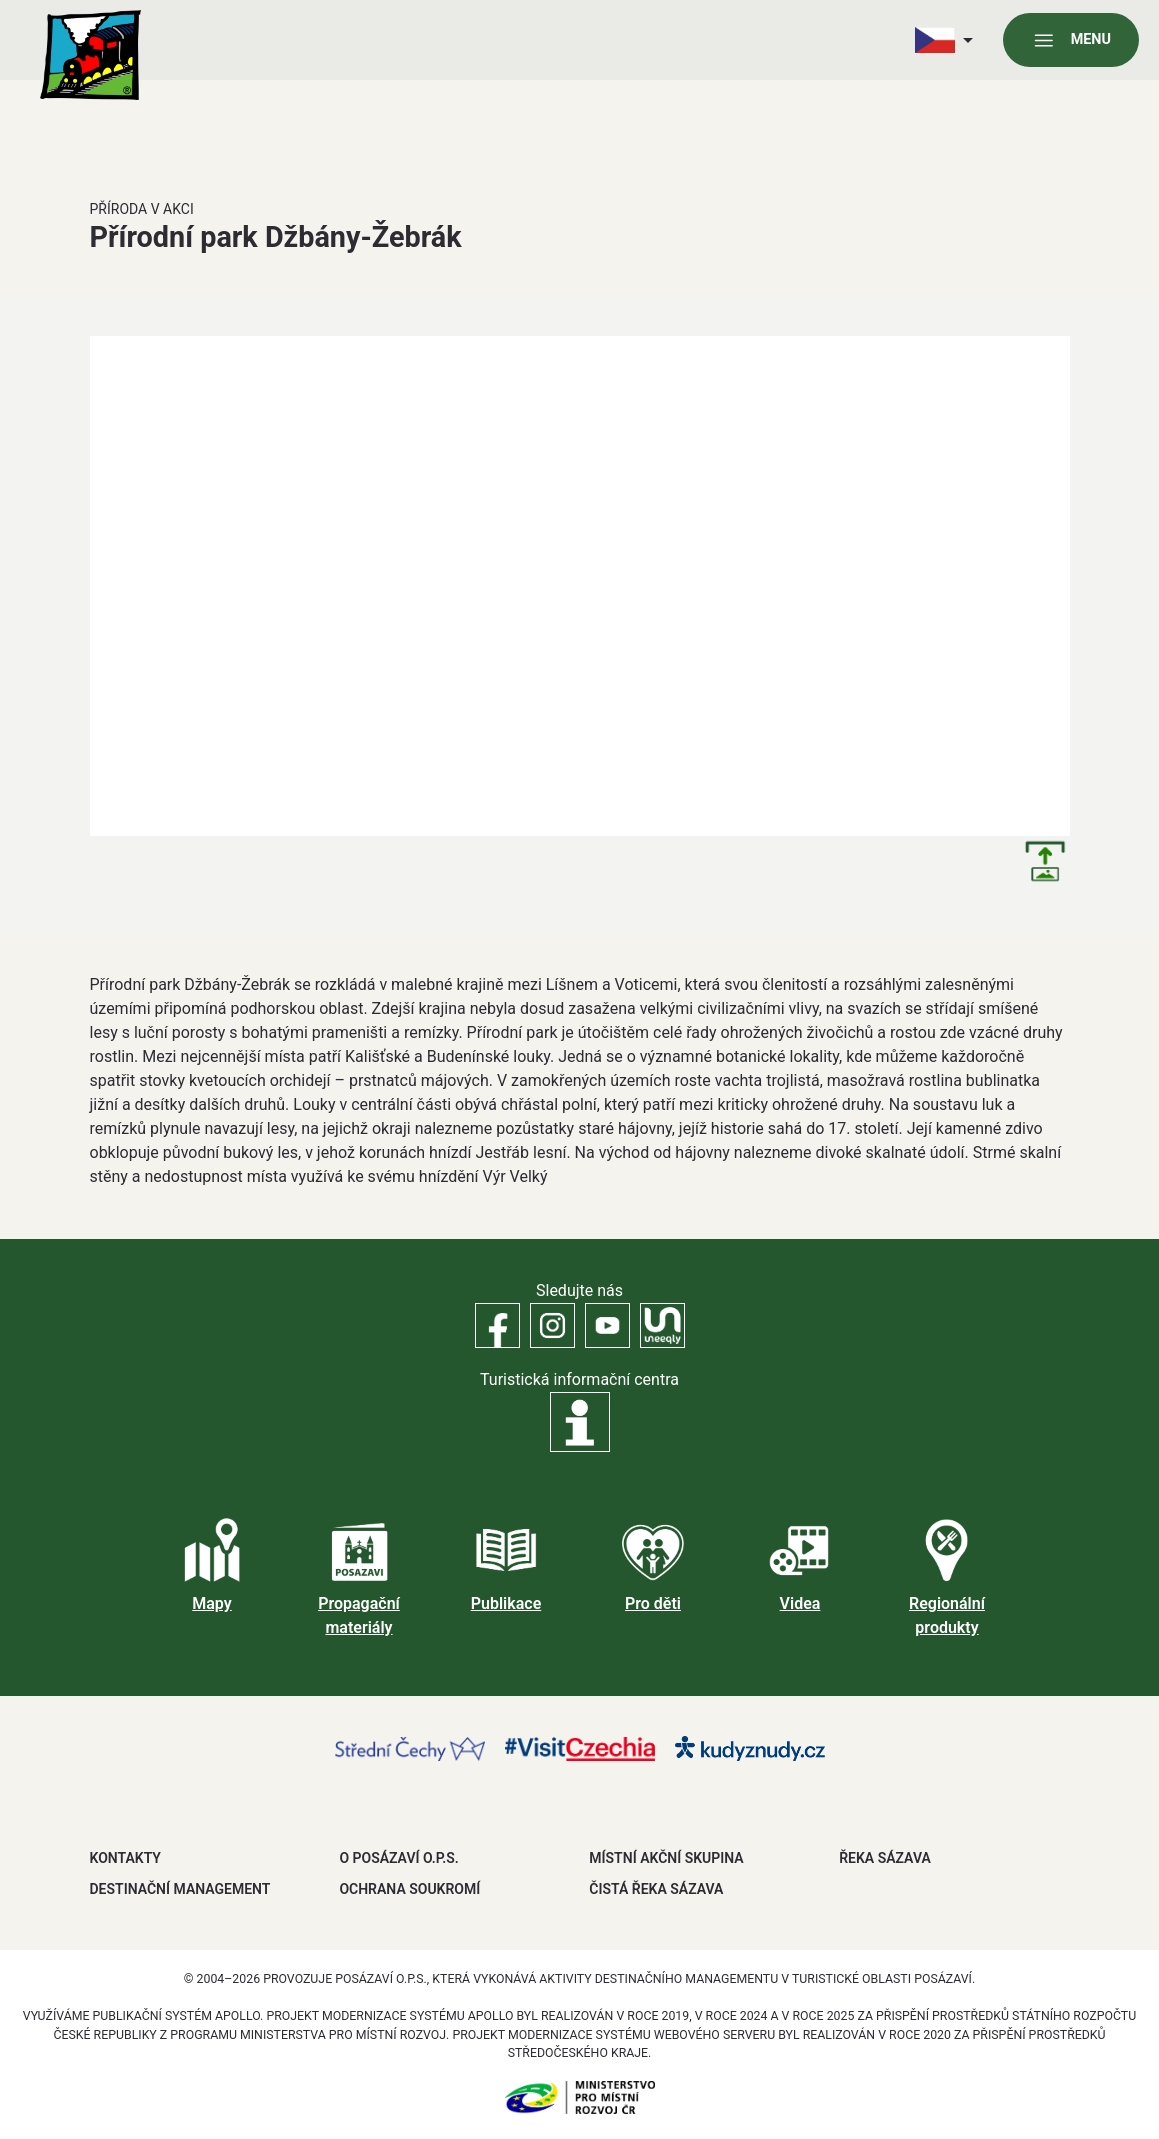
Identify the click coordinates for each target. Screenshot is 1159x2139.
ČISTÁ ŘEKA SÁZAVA (656, 1889)
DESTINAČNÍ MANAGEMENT (180, 1889)
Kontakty (125, 1858)
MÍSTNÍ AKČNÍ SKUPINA (666, 1858)
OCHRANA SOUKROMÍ (409, 1889)
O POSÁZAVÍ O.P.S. (398, 1858)
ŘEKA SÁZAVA (885, 1858)
